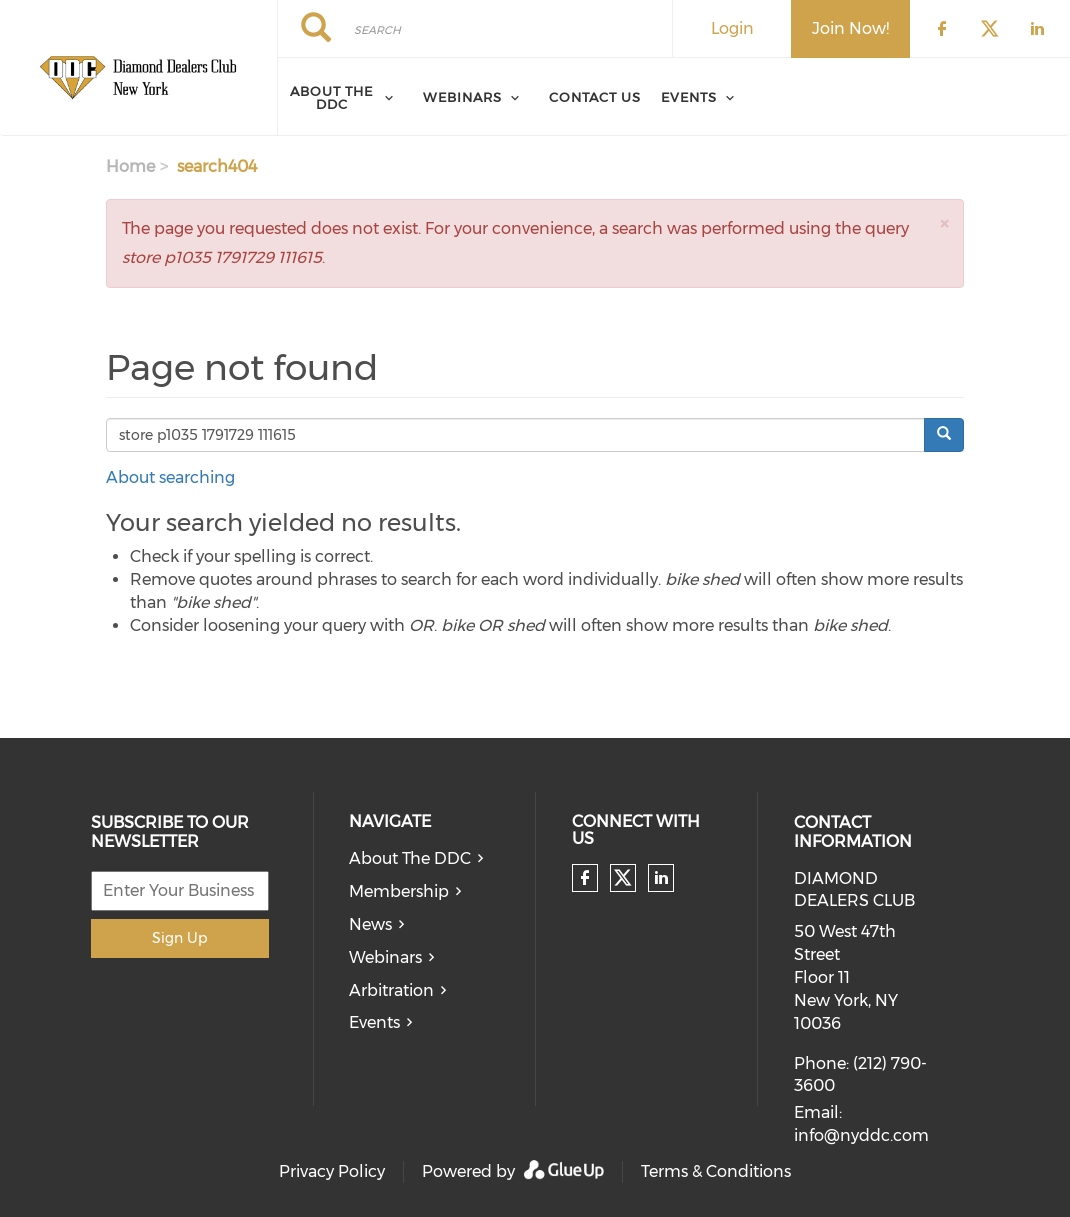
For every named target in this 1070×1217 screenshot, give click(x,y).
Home (130, 166)
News (370, 924)
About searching (170, 477)
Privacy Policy (332, 1171)
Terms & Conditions (716, 1171)
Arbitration (391, 990)
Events (689, 97)
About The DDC (410, 858)
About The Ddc (331, 97)
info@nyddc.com (861, 1135)
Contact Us (595, 97)
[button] (944, 223)
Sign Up (179, 938)
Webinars (462, 97)
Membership (399, 891)
